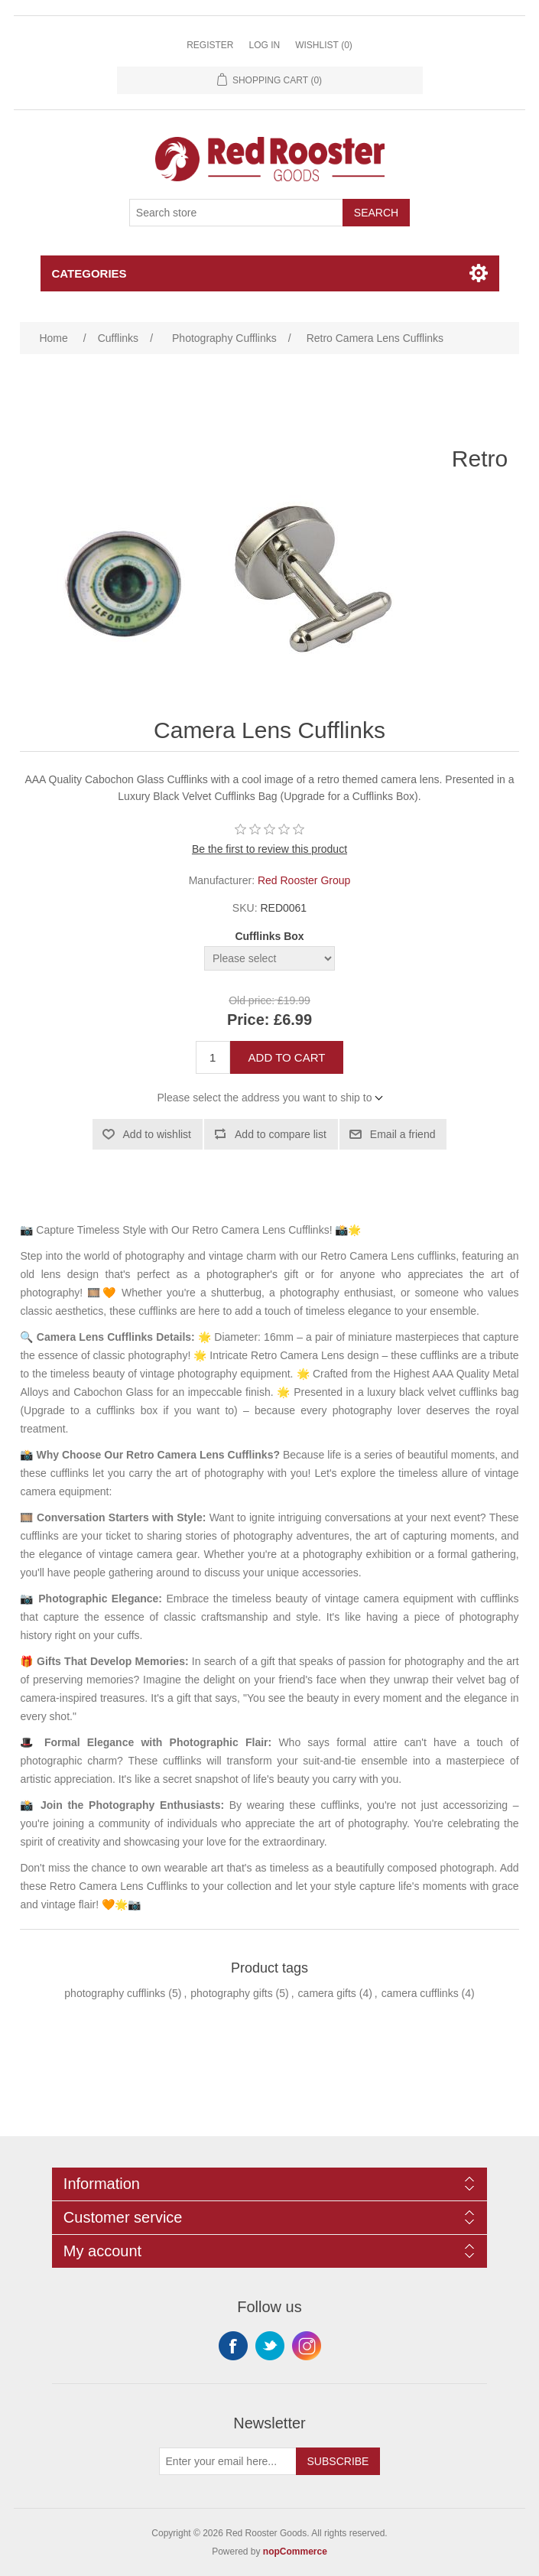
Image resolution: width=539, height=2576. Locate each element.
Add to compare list (280, 1134)
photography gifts (231, 1993)
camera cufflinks (420, 1993)
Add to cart (287, 1057)
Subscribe (338, 2461)
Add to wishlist (157, 1134)
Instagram (306, 2345)
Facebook (233, 2345)
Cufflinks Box (269, 936)
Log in (264, 45)
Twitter (269, 2345)
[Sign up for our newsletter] (228, 2461)
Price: (248, 1020)
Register (210, 45)
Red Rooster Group (304, 880)
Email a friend (403, 1134)
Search (376, 213)
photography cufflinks (114, 1993)
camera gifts (327, 1993)
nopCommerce (295, 2551)
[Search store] (236, 212)
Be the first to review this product (269, 849)
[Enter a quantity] (213, 1057)
